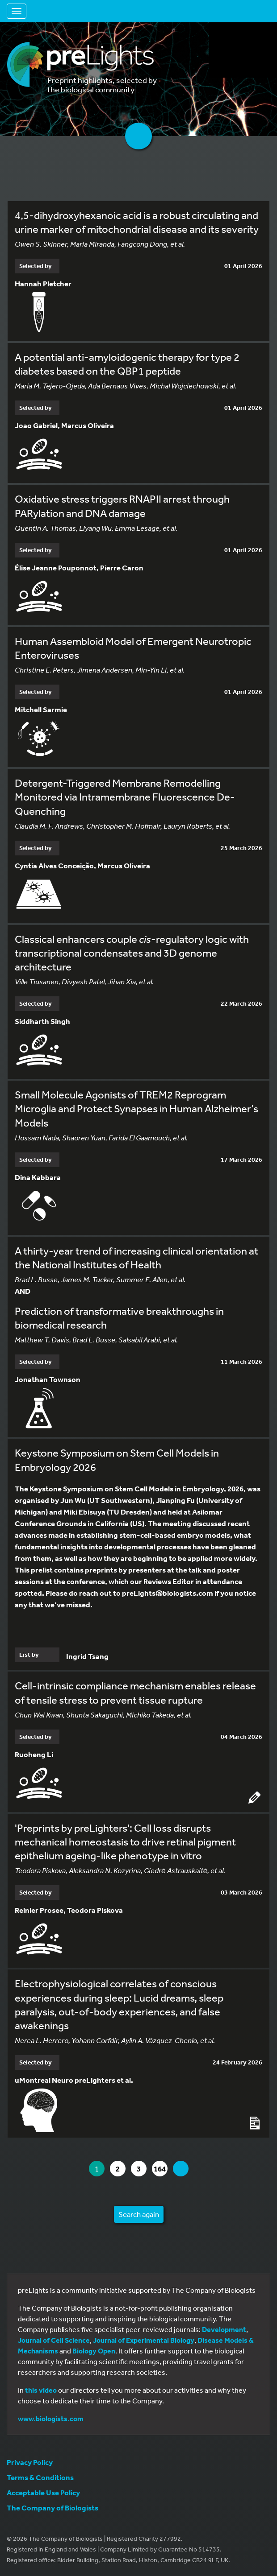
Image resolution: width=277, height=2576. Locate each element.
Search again (138, 2214)
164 (160, 2168)
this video (41, 2390)
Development (224, 2329)
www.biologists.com (51, 2418)
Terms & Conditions (40, 2477)
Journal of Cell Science (54, 2340)
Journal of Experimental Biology (143, 2340)
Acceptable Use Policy (43, 2492)
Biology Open (93, 2350)
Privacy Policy (30, 2462)
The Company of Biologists (52, 2507)
